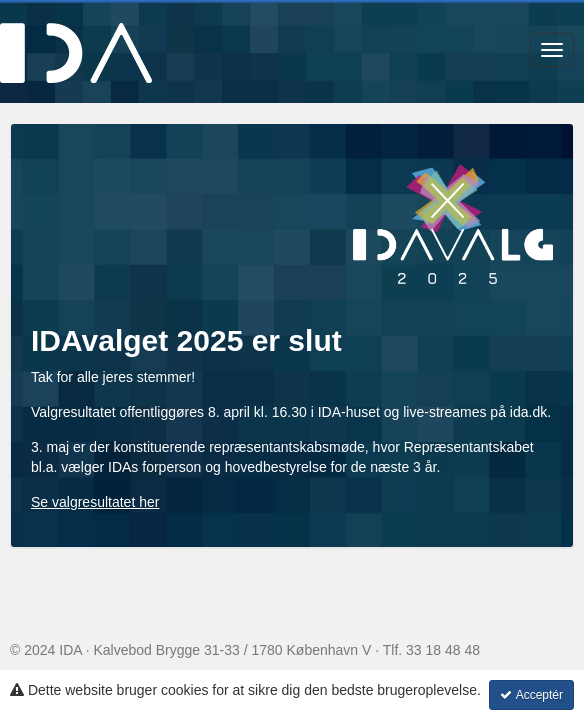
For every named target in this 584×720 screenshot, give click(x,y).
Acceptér (531, 695)
